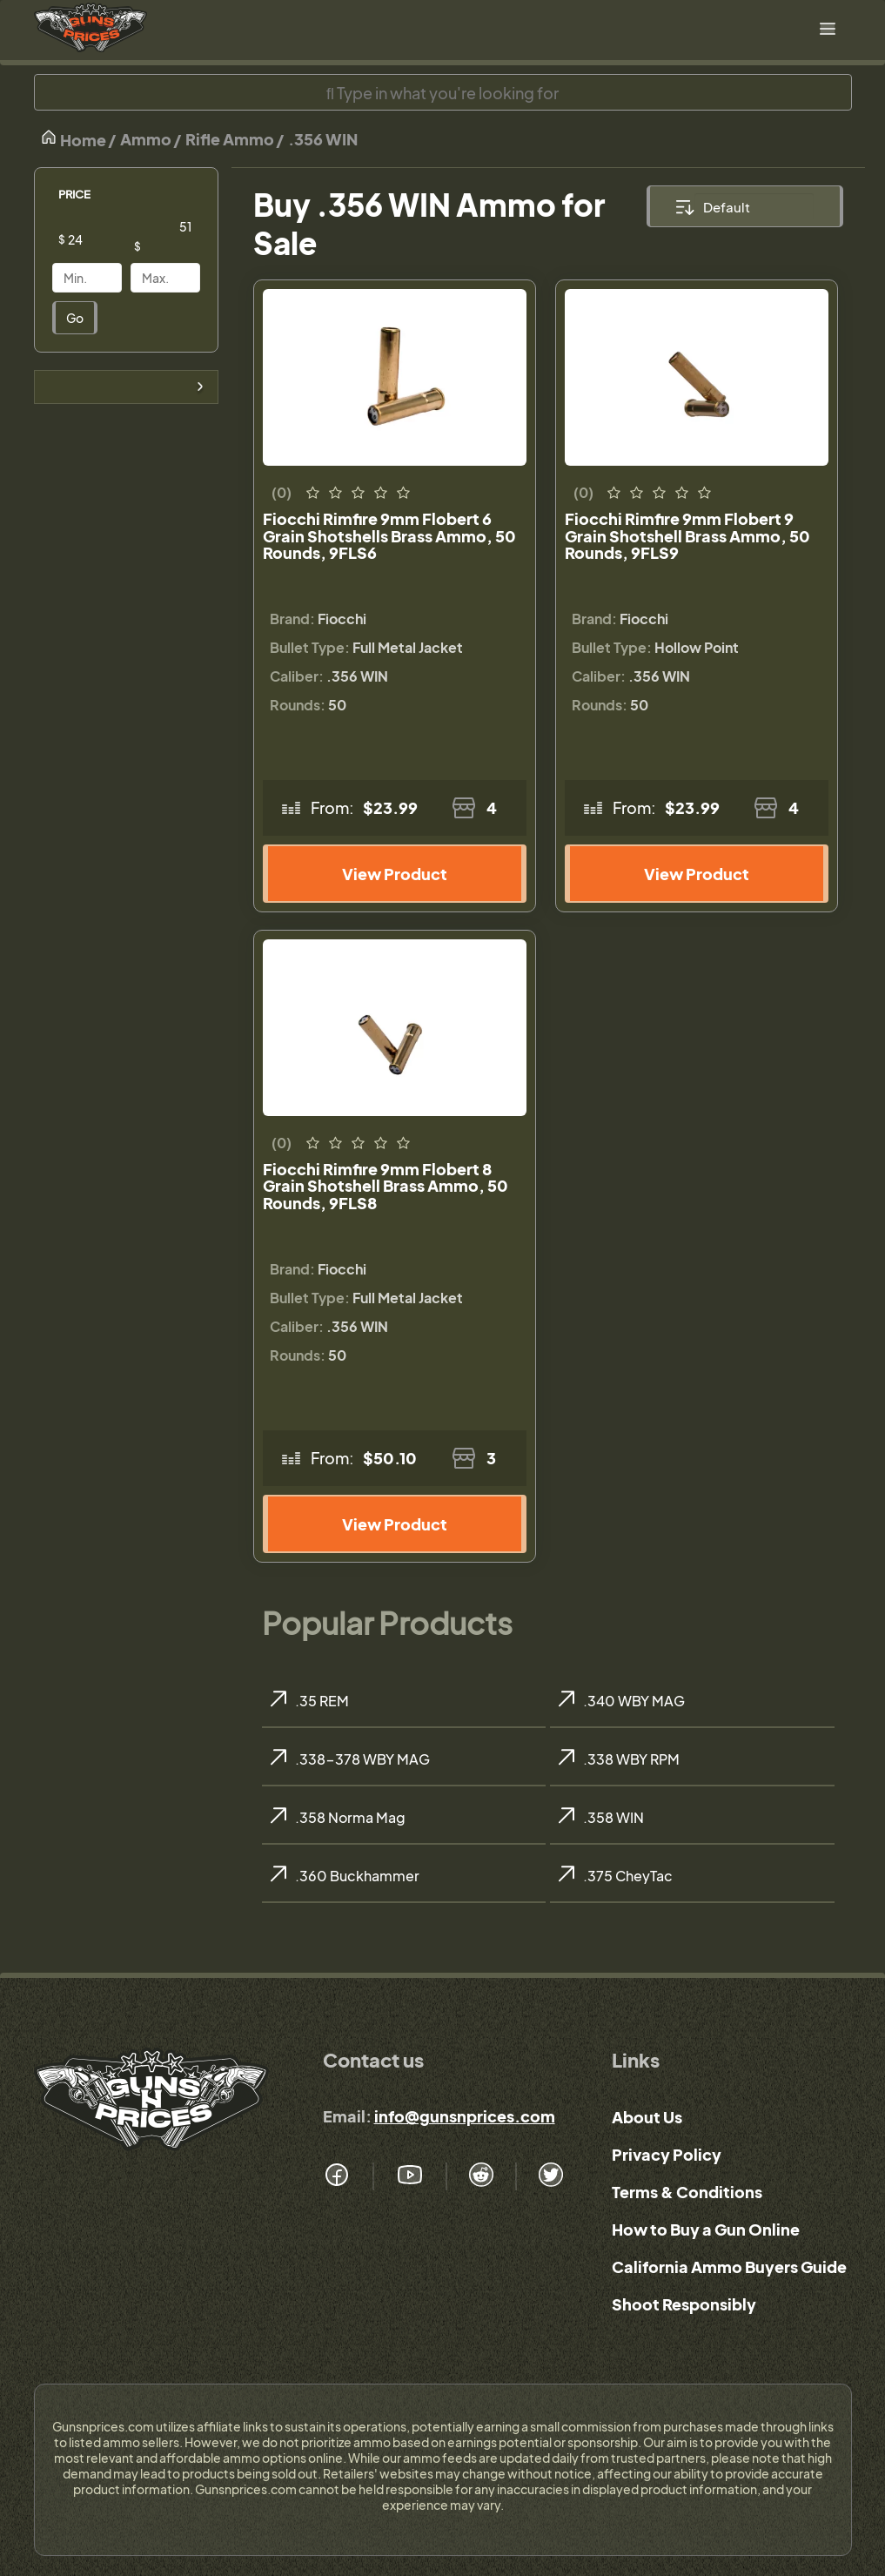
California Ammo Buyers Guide (729, 2267)
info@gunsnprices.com (464, 2116)
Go (75, 318)
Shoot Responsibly (684, 2304)
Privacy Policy (666, 2154)
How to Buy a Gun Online (706, 2229)
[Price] (100, 239)
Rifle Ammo (229, 139)
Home (73, 139)
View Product (394, 874)
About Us (647, 2117)
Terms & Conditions (687, 2192)
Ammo (145, 139)
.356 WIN (323, 139)
